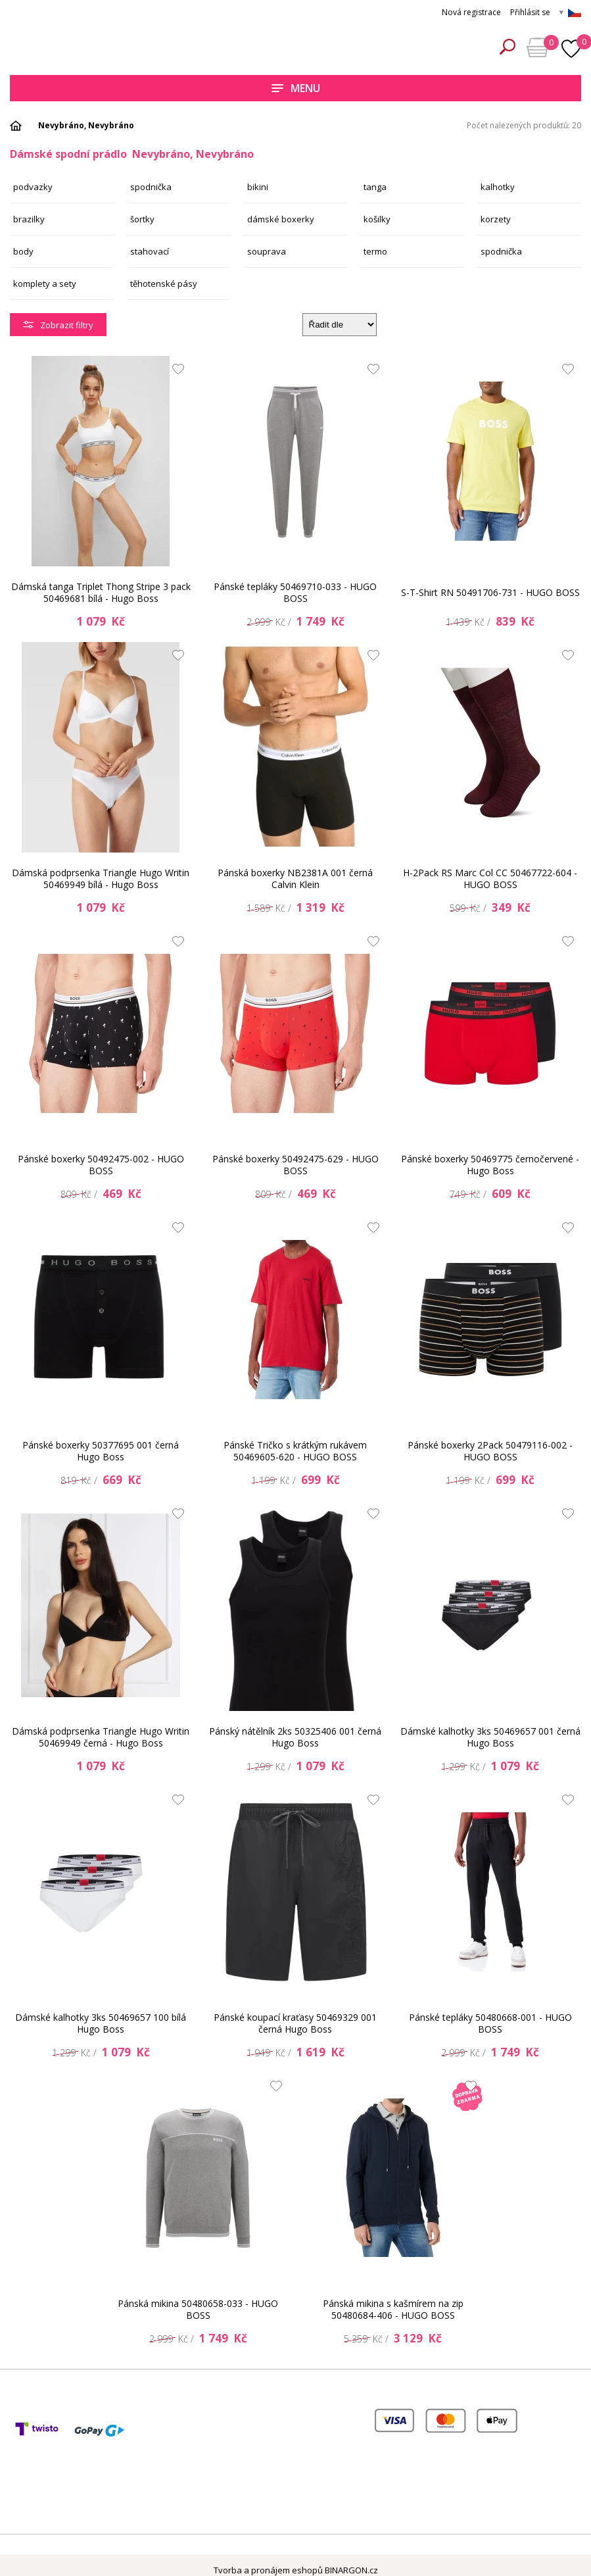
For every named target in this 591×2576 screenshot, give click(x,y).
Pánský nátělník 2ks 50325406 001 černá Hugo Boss (295, 1737)
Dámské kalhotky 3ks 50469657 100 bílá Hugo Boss (100, 2023)
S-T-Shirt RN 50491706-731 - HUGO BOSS (490, 592)
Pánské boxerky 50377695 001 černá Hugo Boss (100, 1451)
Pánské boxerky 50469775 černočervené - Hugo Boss (490, 1164)
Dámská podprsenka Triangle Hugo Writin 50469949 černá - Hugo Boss (100, 1737)
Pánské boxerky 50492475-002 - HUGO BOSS (101, 1164)
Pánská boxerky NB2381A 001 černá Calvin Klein (295, 878)
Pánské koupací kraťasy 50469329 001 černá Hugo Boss (295, 2023)
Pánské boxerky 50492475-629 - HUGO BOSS (295, 1164)
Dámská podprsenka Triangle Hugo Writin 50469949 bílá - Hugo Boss (100, 878)
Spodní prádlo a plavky (102, 46)
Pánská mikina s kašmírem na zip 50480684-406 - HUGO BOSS (393, 2309)
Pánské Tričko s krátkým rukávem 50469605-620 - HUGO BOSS (295, 1451)
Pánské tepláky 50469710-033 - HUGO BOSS (295, 592)
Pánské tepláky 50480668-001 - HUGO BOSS (490, 2023)
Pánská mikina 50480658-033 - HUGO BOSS (198, 2309)
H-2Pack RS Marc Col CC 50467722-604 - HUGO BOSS (490, 878)
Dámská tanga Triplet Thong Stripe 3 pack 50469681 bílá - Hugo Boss (101, 592)
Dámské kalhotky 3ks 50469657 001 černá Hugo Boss (490, 1737)
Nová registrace (471, 12)
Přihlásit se (530, 12)
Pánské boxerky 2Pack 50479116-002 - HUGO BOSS (490, 1451)
